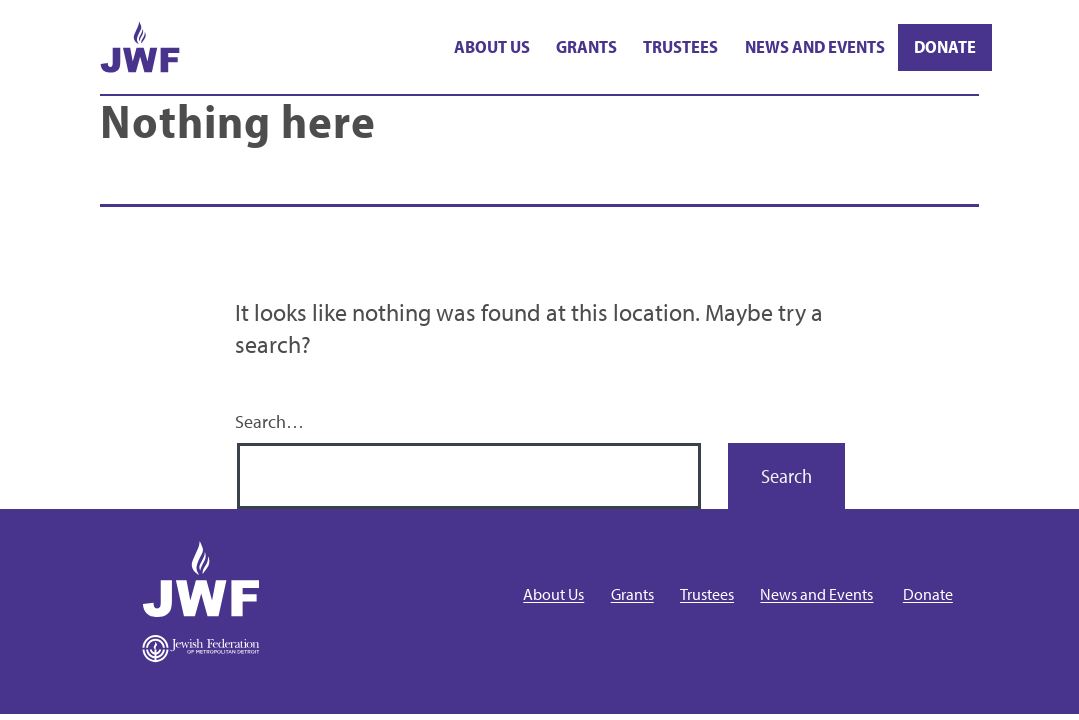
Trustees (680, 46)
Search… (269, 421)
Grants (586, 46)
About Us (492, 46)
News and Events (815, 46)
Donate (945, 46)
